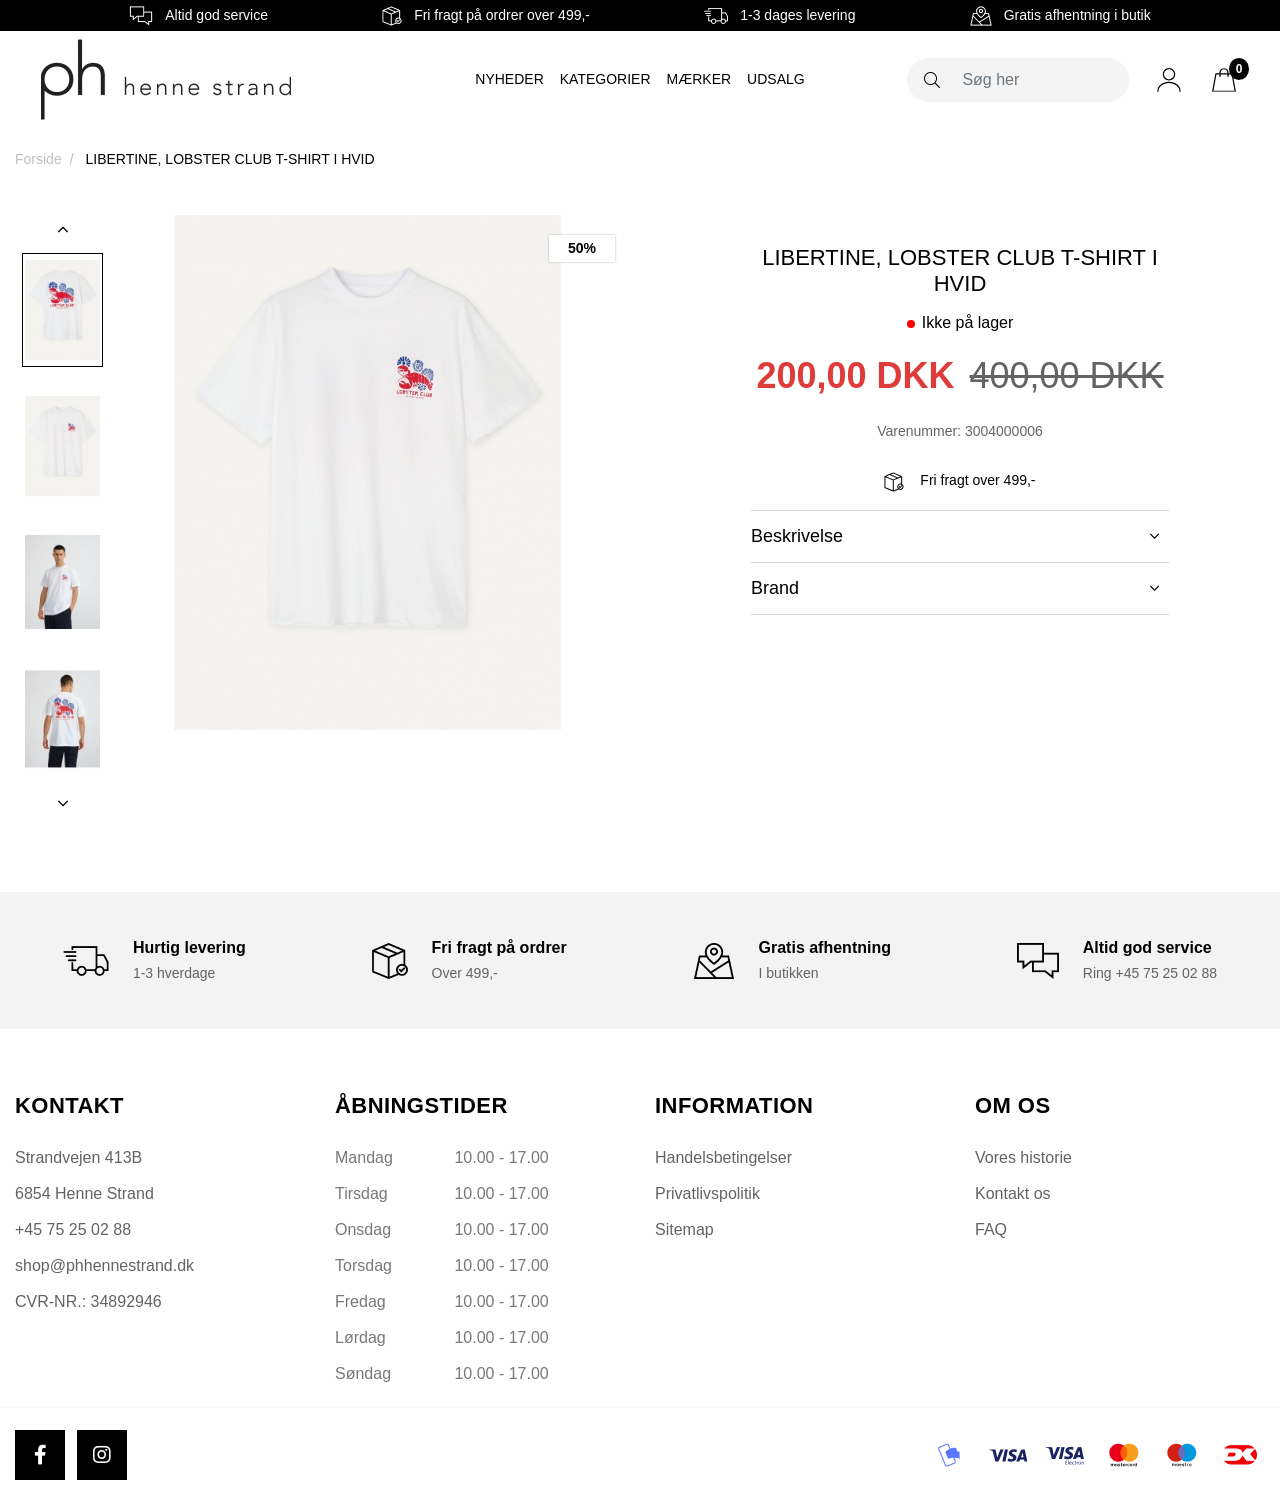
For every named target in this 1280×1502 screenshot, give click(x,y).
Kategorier (605, 79)
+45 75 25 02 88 (73, 1229)
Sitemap (684, 1229)
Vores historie (1023, 1157)
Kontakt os (1013, 1193)
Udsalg (776, 79)
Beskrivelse (955, 536)
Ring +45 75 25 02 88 (1150, 973)
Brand (955, 588)
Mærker (699, 79)
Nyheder (509, 79)
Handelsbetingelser (723, 1157)
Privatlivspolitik (707, 1193)
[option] (62, 310)
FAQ (991, 1229)
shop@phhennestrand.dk (104, 1265)
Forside (38, 159)
